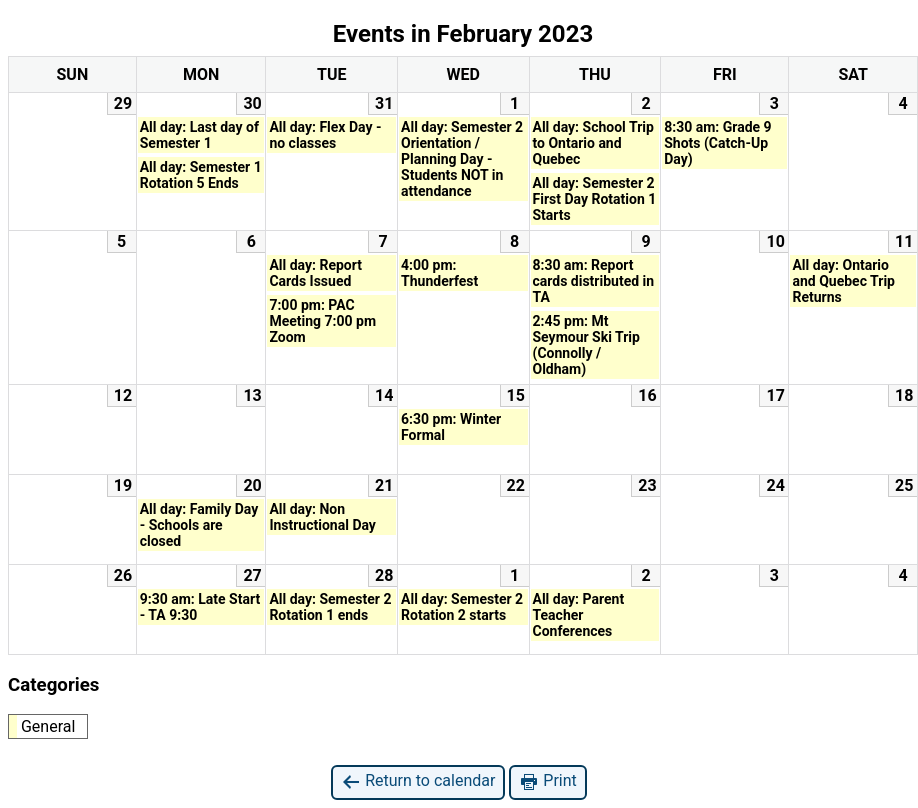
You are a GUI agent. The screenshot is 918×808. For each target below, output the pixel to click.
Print (547, 781)
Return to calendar (418, 781)
